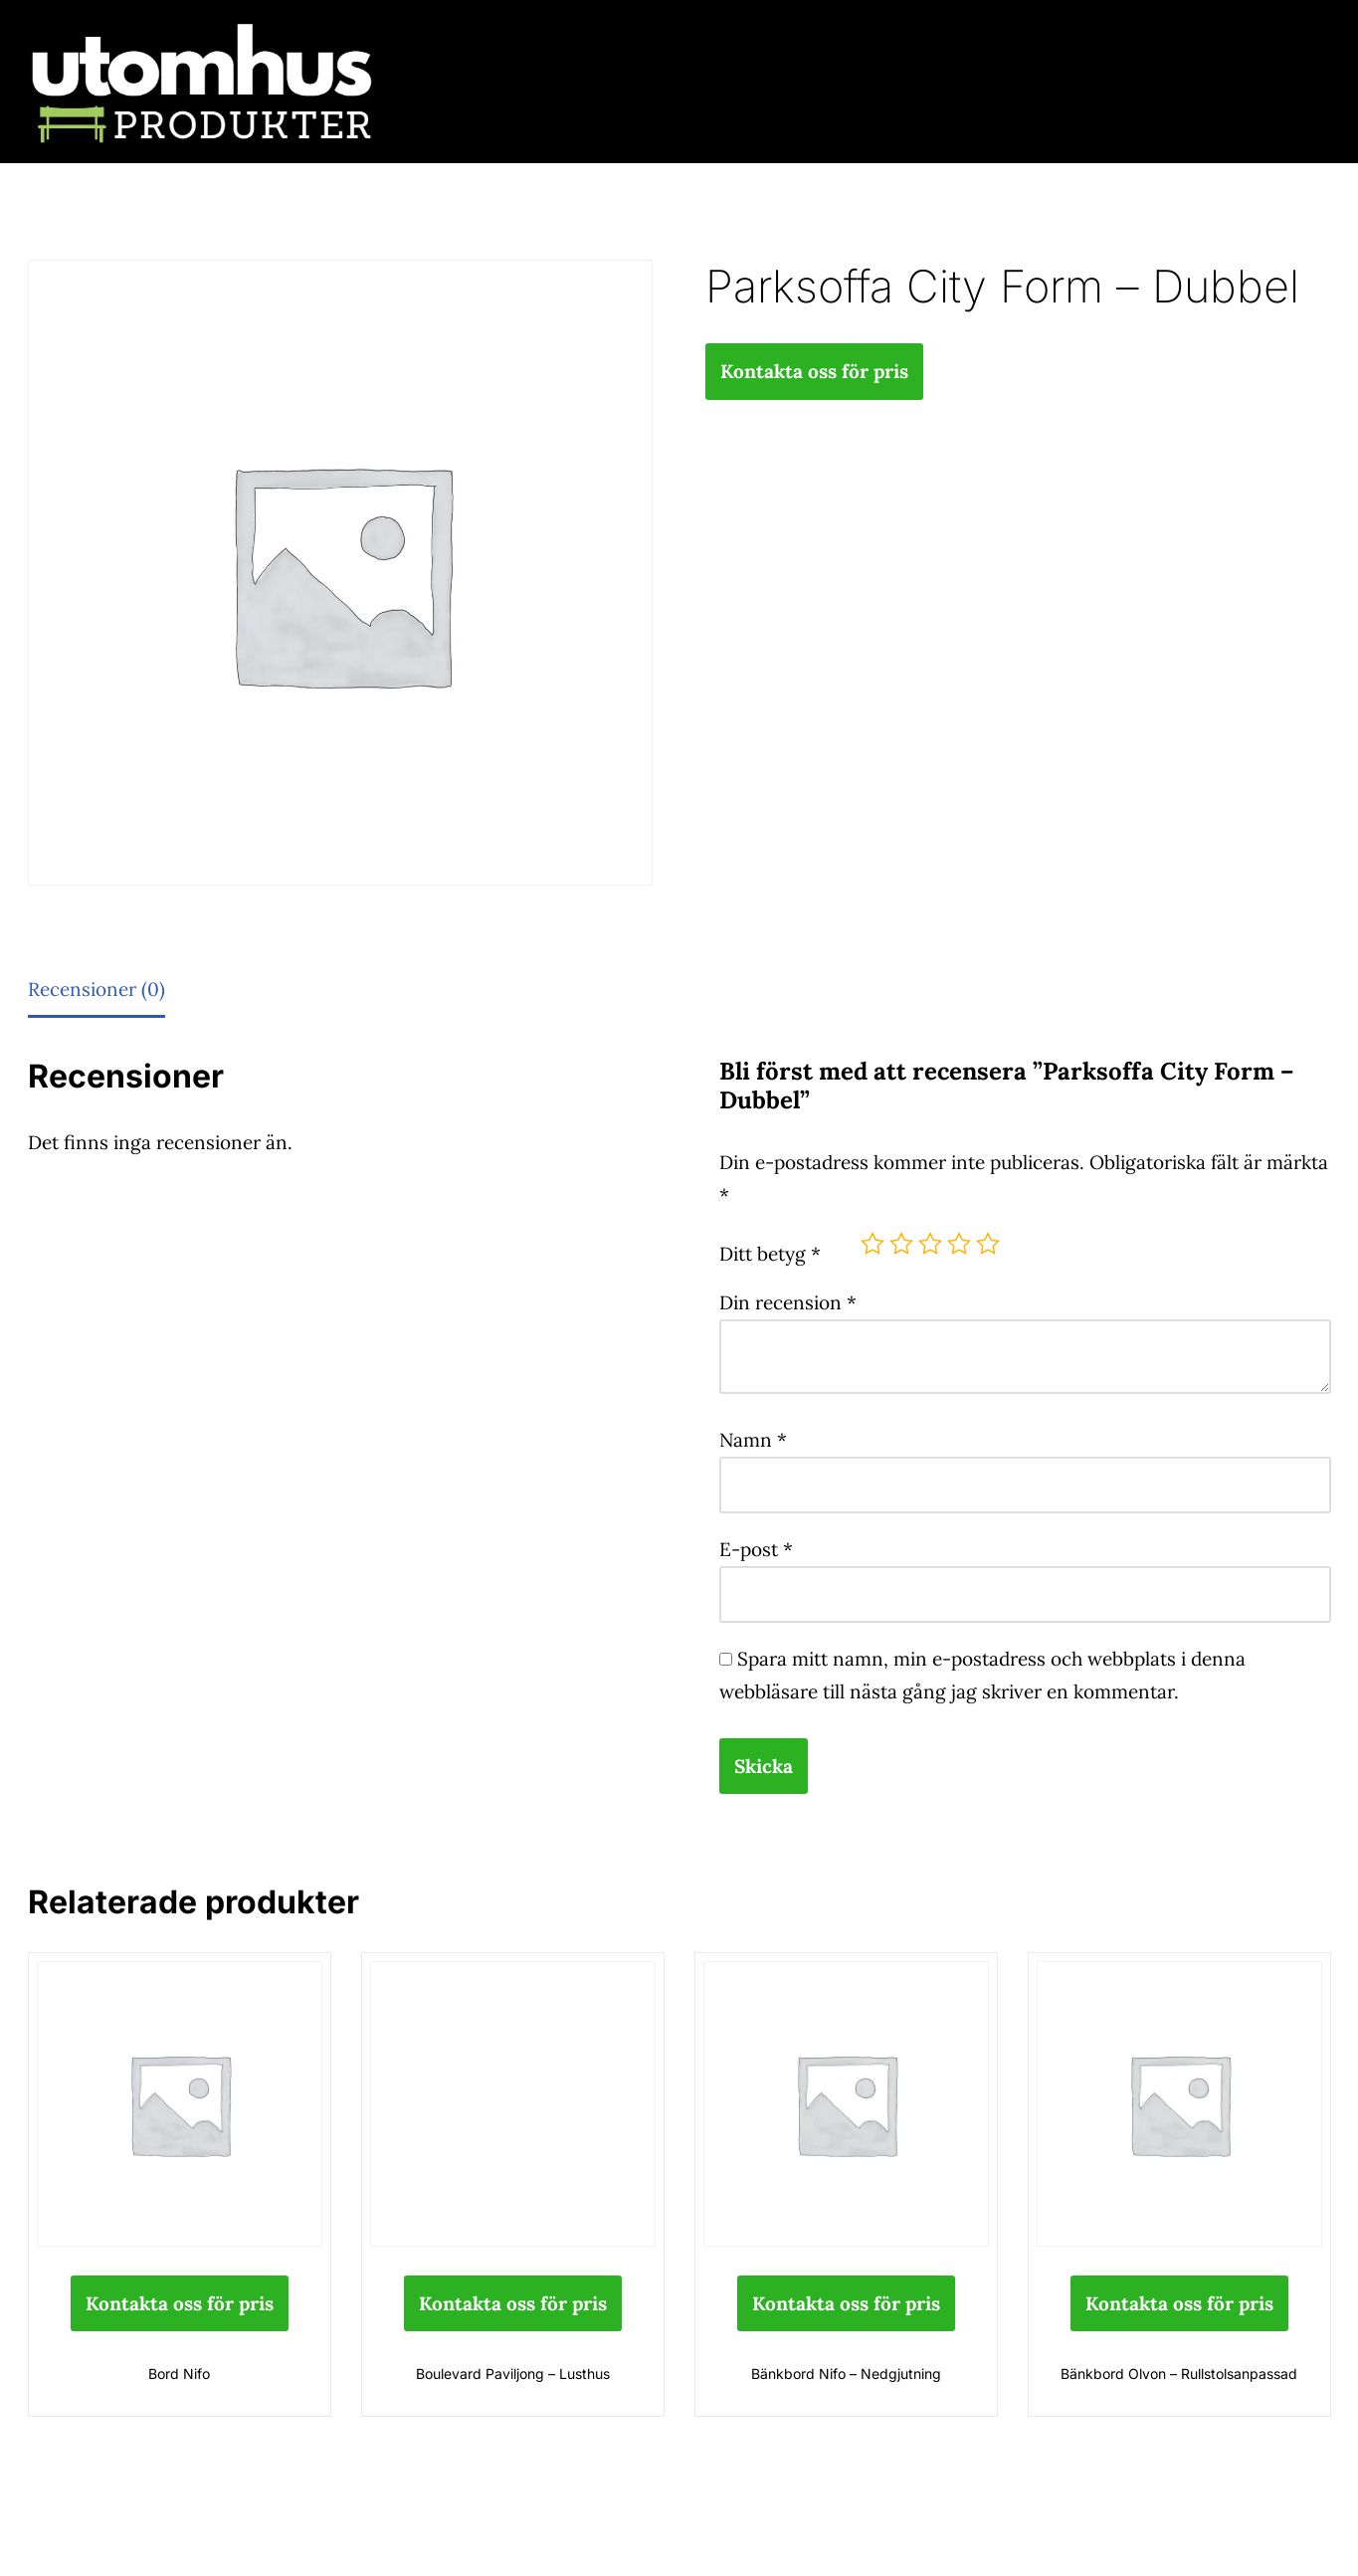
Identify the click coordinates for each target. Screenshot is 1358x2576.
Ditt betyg (770, 1254)
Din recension (788, 1302)
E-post (756, 1549)
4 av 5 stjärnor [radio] (959, 1244)
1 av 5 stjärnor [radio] (872, 1244)
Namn (753, 1440)
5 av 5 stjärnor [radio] (988, 1244)
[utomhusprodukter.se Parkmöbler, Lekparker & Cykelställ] (202, 81)
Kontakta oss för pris (814, 371)
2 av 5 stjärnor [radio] (901, 1244)
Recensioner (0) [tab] (96, 989)
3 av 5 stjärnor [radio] (930, 1244)
